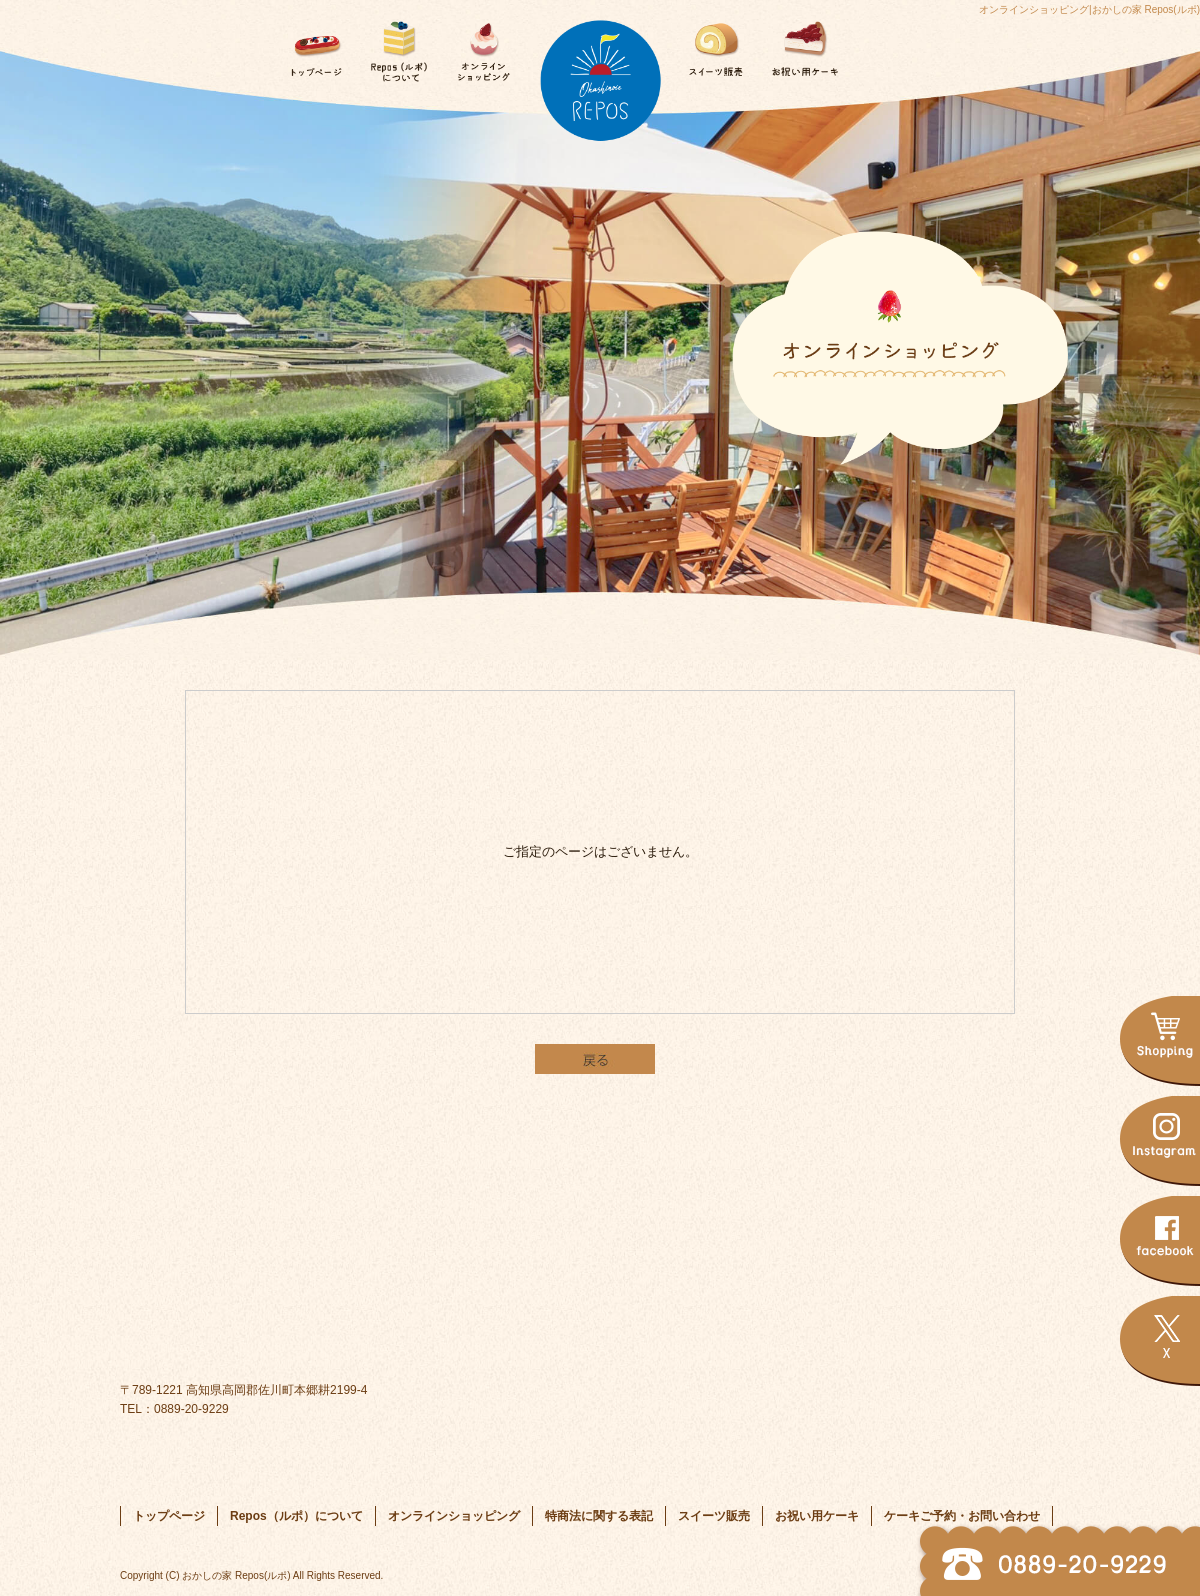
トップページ (312, 45)
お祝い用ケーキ (804, 45)
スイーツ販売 (720, 45)
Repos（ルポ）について (396, 45)
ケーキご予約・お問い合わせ (888, 45)
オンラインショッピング (480, 45)
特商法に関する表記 (599, 1516)
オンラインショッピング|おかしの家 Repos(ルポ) (1089, 9)
